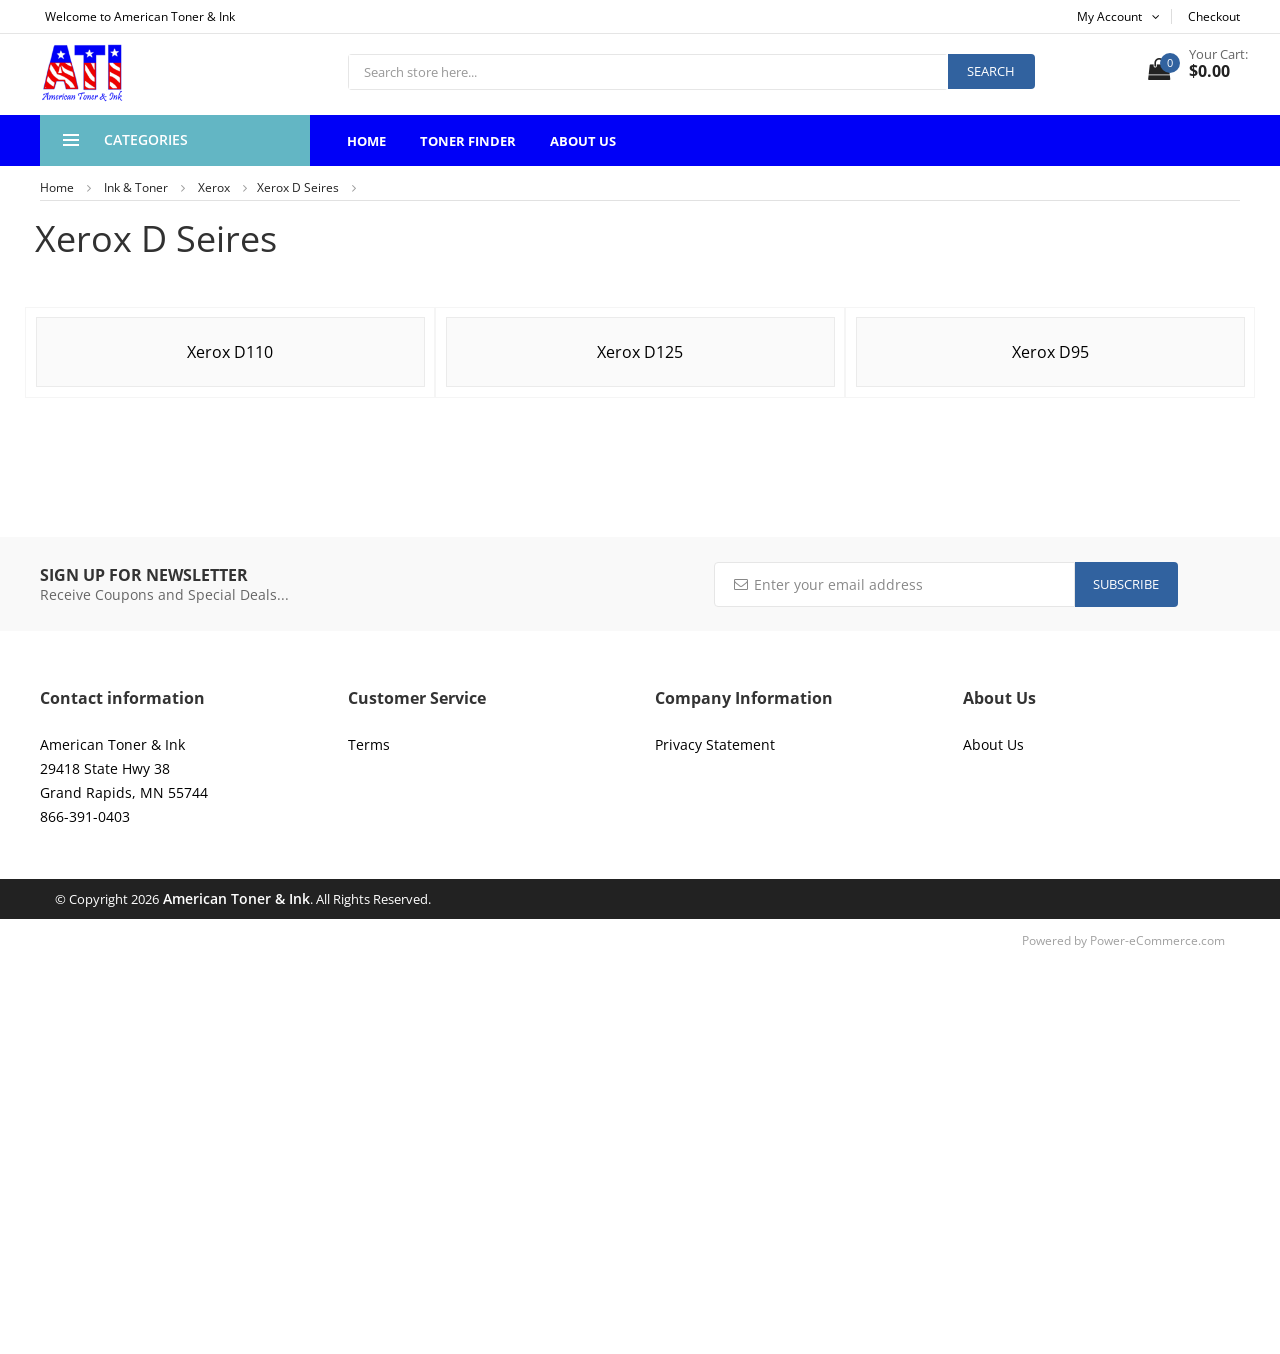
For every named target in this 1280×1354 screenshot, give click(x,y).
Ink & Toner (136, 187)
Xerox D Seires (298, 187)
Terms (369, 744)
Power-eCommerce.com (1157, 940)
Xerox (214, 187)
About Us (583, 141)
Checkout (1214, 16)
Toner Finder (468, 141)
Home (366, 141)
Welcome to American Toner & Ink (140, 16)
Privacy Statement (715, 744)
